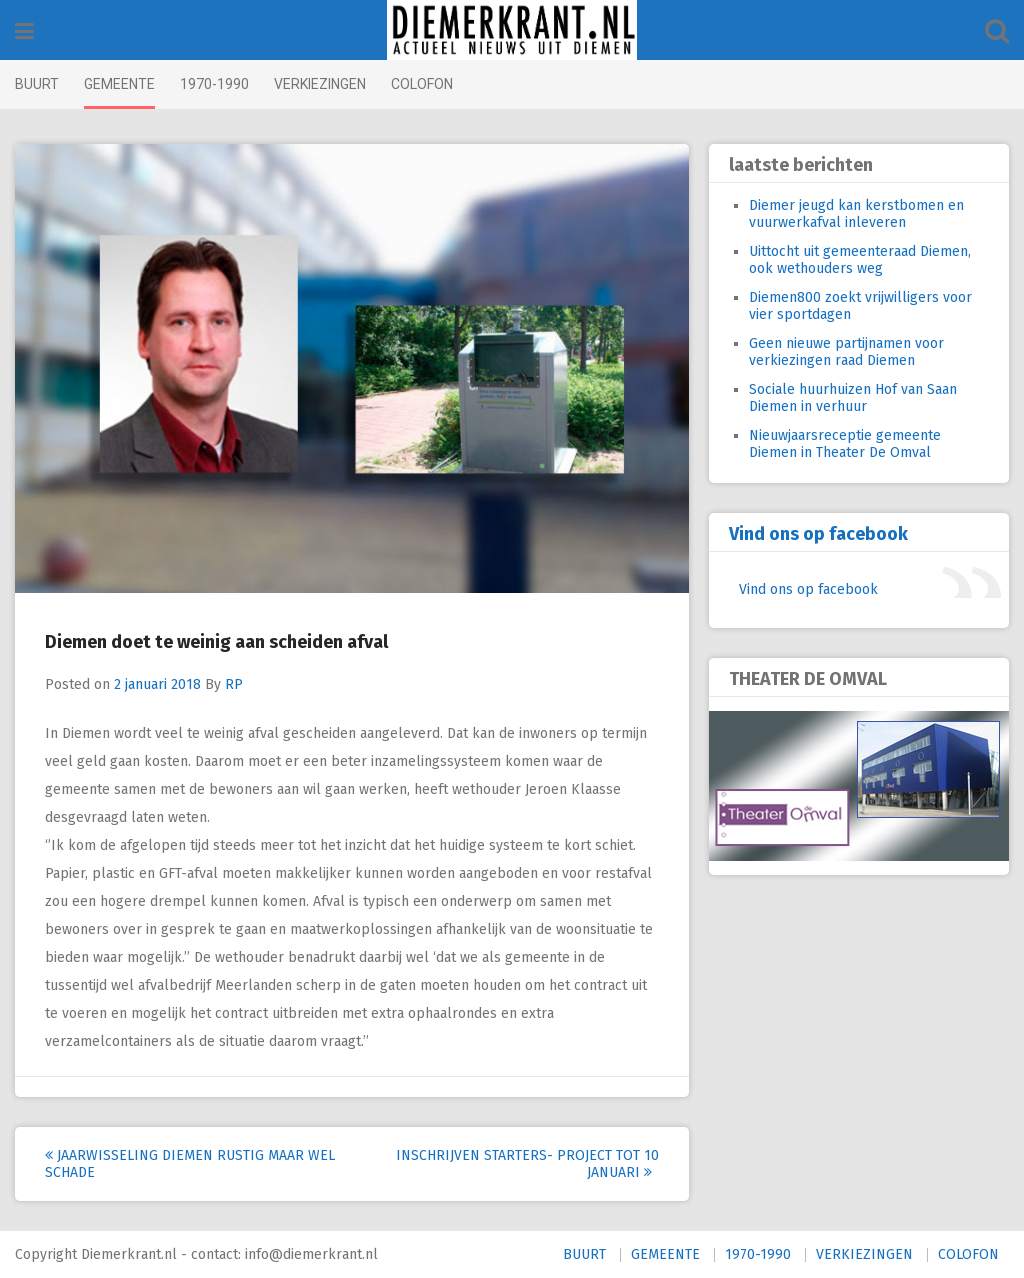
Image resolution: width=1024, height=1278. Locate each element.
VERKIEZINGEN (320, 84)
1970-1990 (214, 84)
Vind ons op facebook (818, 534)
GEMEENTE (119, 84)
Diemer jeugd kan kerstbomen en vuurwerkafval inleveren (856, 214)
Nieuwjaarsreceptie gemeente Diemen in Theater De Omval (845, 444)
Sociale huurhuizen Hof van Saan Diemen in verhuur (853, 398)
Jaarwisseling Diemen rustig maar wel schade (190, 1164)
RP (234, 684)
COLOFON (422, 84)
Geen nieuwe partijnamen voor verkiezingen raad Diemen (846, 352)
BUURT (37, 84)
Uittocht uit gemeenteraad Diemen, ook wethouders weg (860, 260)
